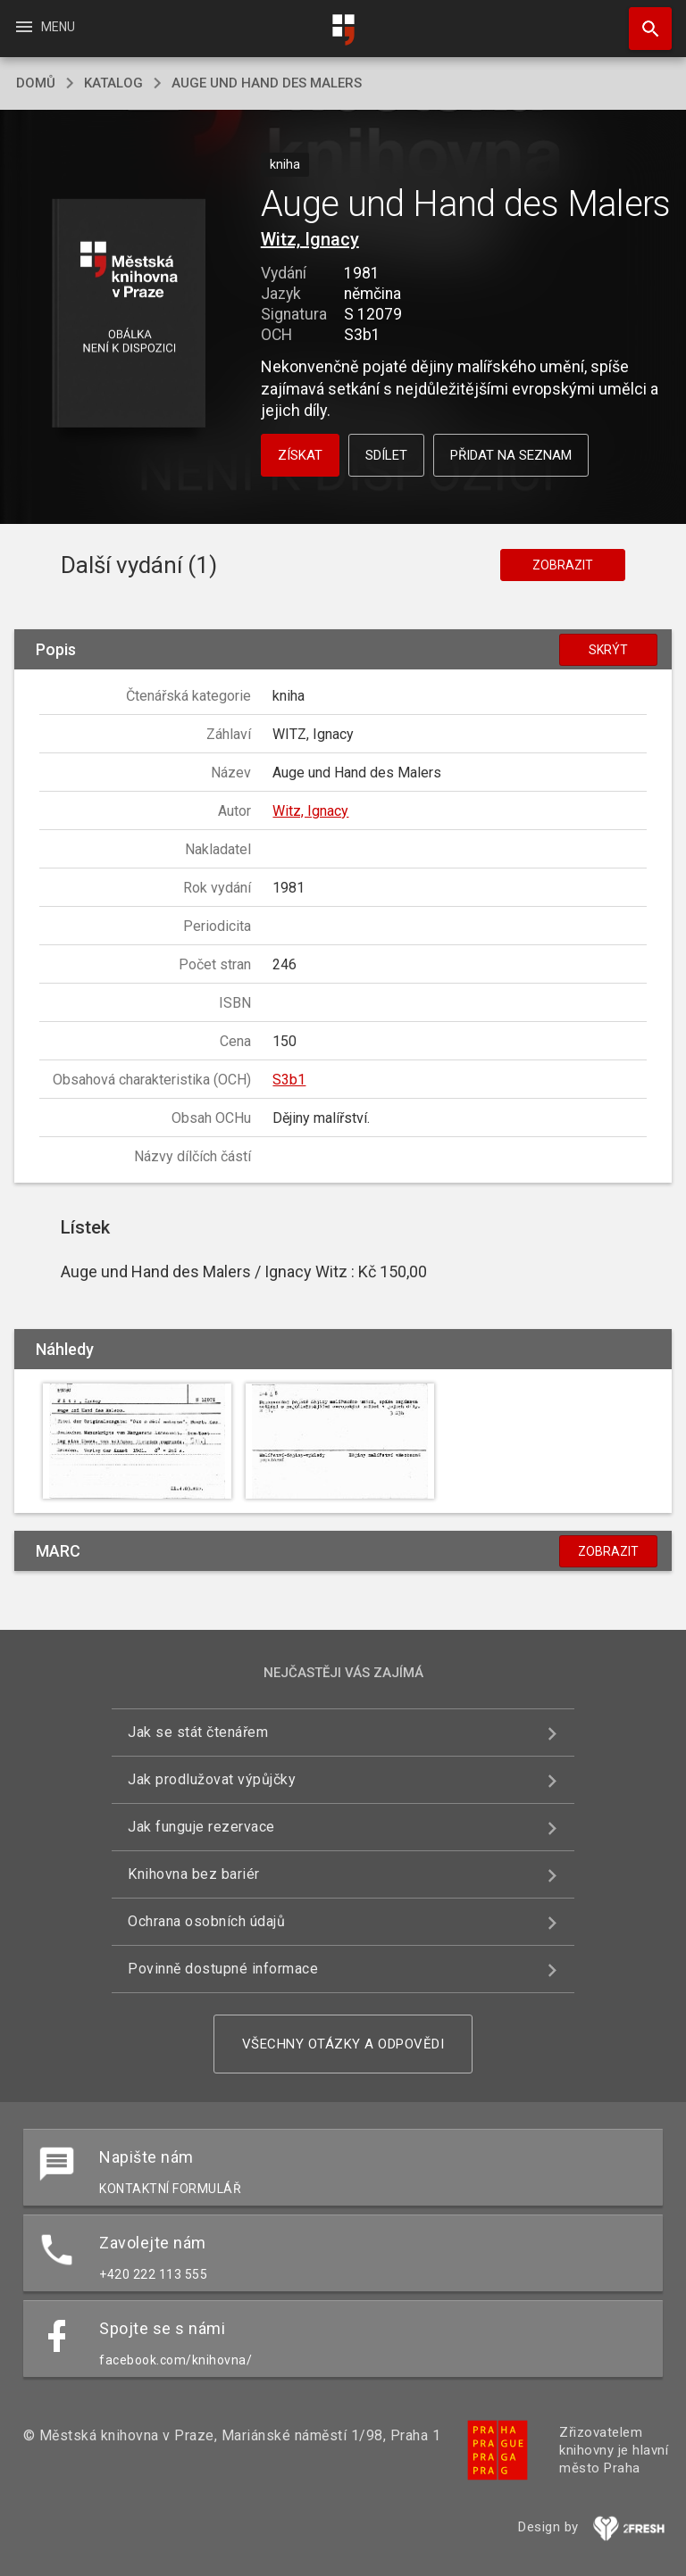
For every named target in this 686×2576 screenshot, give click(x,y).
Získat (300, 455)
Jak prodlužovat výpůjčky (212, 1779)
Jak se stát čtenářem (198, 1732)
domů (35, 83)
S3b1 (288, 1079)
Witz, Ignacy (310, 239)
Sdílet (386, 455)
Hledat (642, 19)
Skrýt (608, 650)
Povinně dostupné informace (223, 1968)
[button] (128, 314)
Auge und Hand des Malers (267, 83)
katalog (113, 83)
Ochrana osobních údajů (206, 1921)
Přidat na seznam (511, 455)
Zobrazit (562, 565)
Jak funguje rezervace (201, 1826)
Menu (44, 26)
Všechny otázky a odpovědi (343, 2044)
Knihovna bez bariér (194, 1874)
